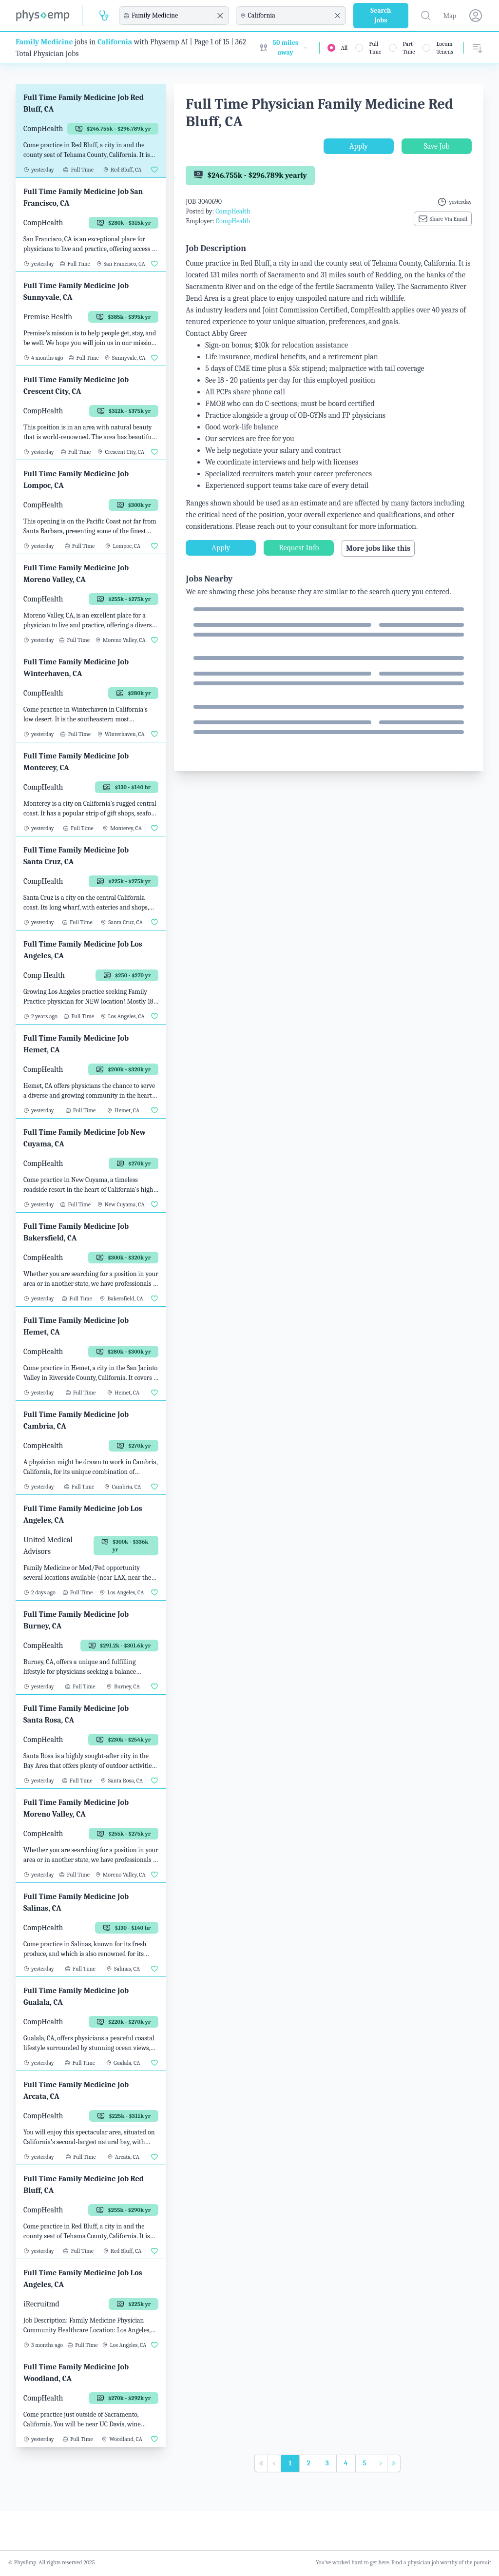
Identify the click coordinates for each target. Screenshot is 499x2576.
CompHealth (232, 211)
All (344, 47)
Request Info (299, 547)
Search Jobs (380, 15)
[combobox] (172, 15)
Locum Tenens (444, 47)
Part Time (409, 47)
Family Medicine (44, 42)
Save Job (436, 146)
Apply (358, 146)
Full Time (375, 47)
